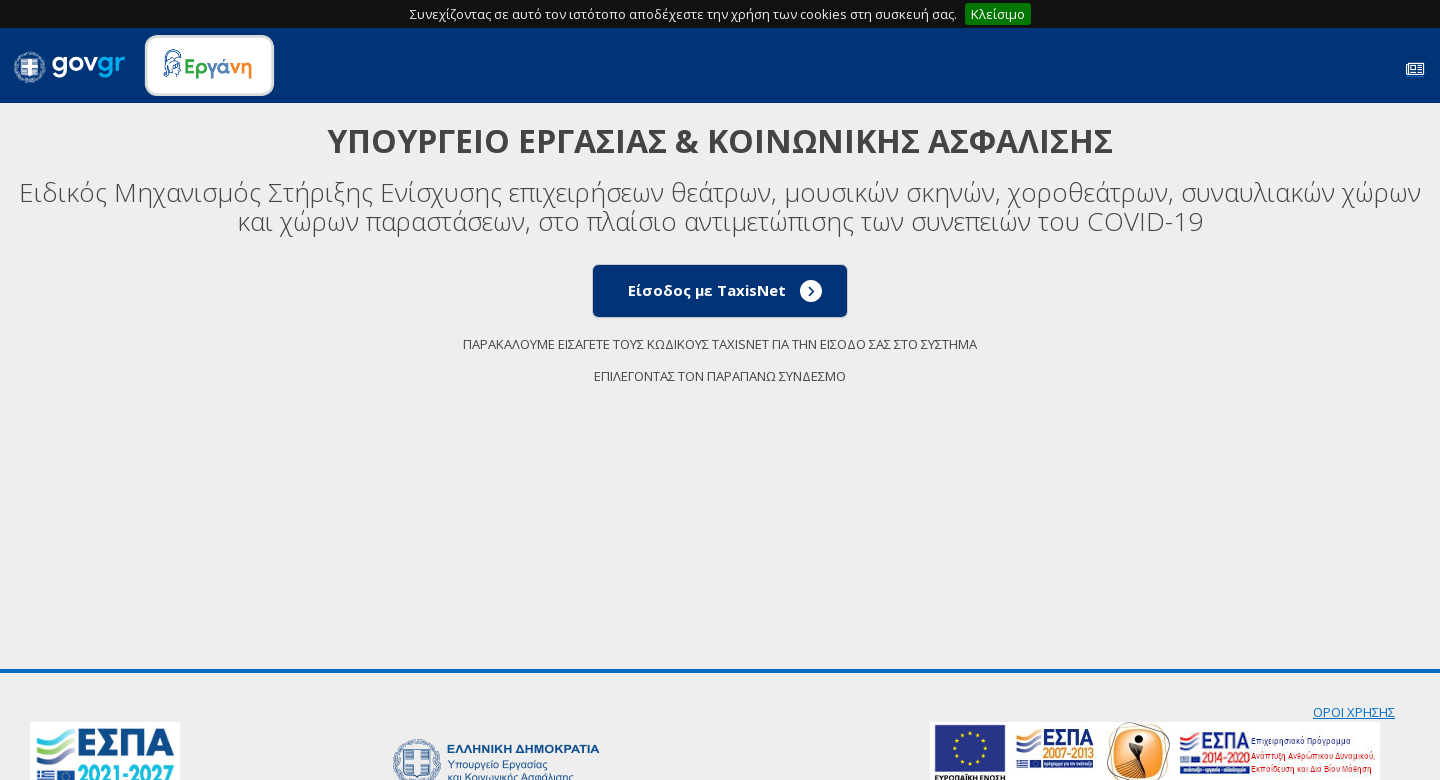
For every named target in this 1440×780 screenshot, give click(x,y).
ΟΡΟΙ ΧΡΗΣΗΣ (1354, 712)
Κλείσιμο (998, 14)
